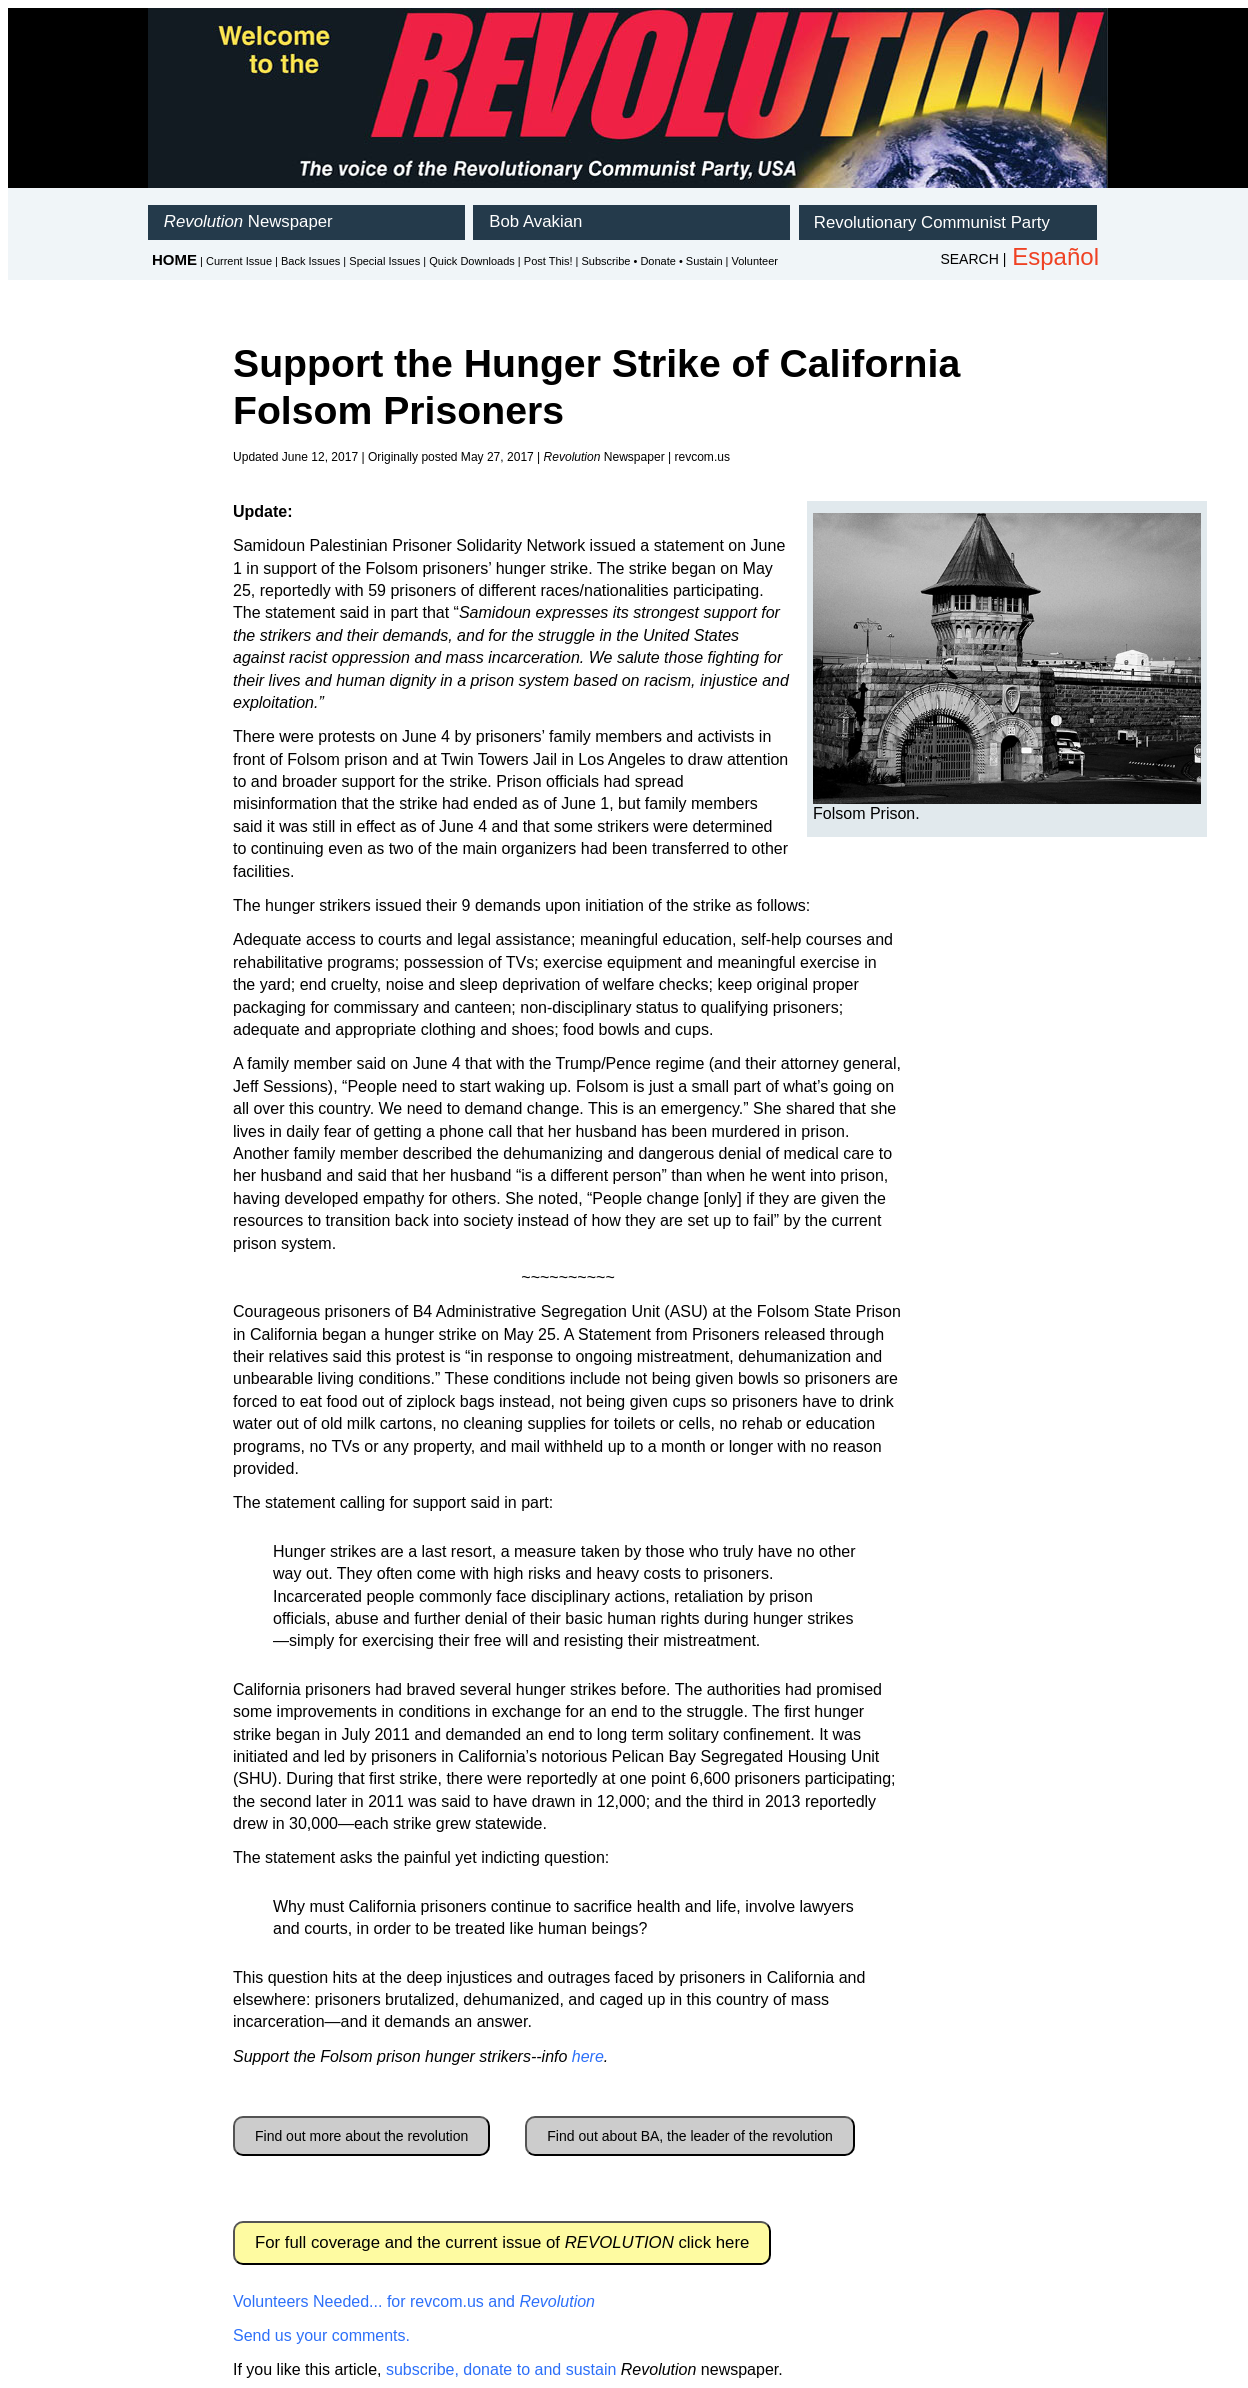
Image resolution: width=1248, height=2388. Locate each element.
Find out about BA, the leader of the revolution (690, 2136)
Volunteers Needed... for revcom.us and (414, 2301)
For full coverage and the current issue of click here (502, 2242)
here (588, 2056)
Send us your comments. (321, 2335)
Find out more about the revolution (361, 2136)
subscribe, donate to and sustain (501, 2369)
